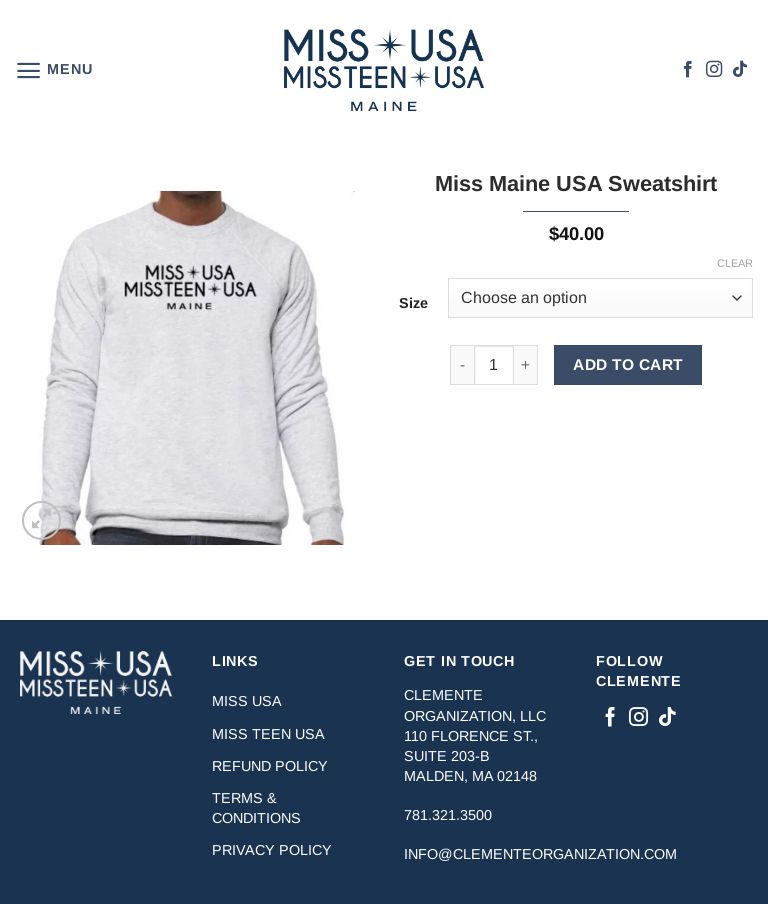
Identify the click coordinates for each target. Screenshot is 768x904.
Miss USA (247, 701)
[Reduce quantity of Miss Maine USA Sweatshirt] (462, 365)
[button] (53, 70)
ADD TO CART (627, 364)
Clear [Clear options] (735, 263)
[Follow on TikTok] (740, 70)
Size (413, 303)
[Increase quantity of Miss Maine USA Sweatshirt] (526, 365)
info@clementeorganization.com (540, 854)
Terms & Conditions (256, 808)
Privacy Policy (272, 850)
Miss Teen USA (268, 734)
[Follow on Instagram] (714, 70)
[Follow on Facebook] (688, 70)
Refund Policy (270, 766)
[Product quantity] (494, 365)
